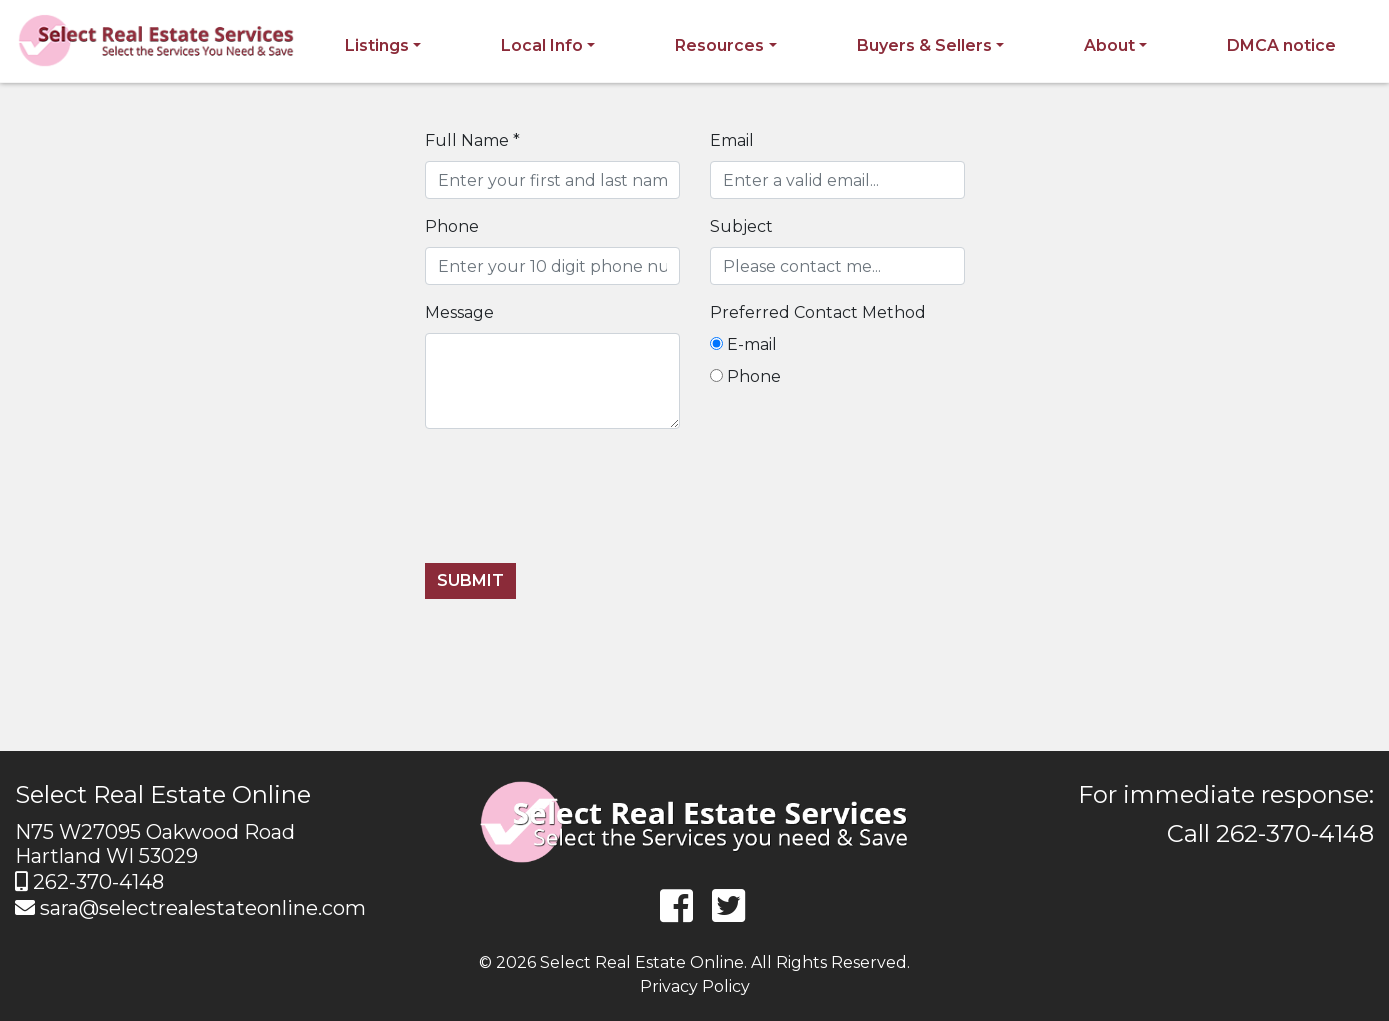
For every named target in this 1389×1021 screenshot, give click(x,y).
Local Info (542, 45)
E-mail (743, 344)
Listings (377, 45)
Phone (452, 226)
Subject (741, 226)
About (1109, 45)
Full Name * (472, 140)
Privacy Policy (695, 986)
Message (459, 312)
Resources (719, 45)
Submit (470, 580)
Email (732, 140)
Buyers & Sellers (924, 45)
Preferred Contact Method (818, 312)
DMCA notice (1281, 45)
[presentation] (577, 508)
